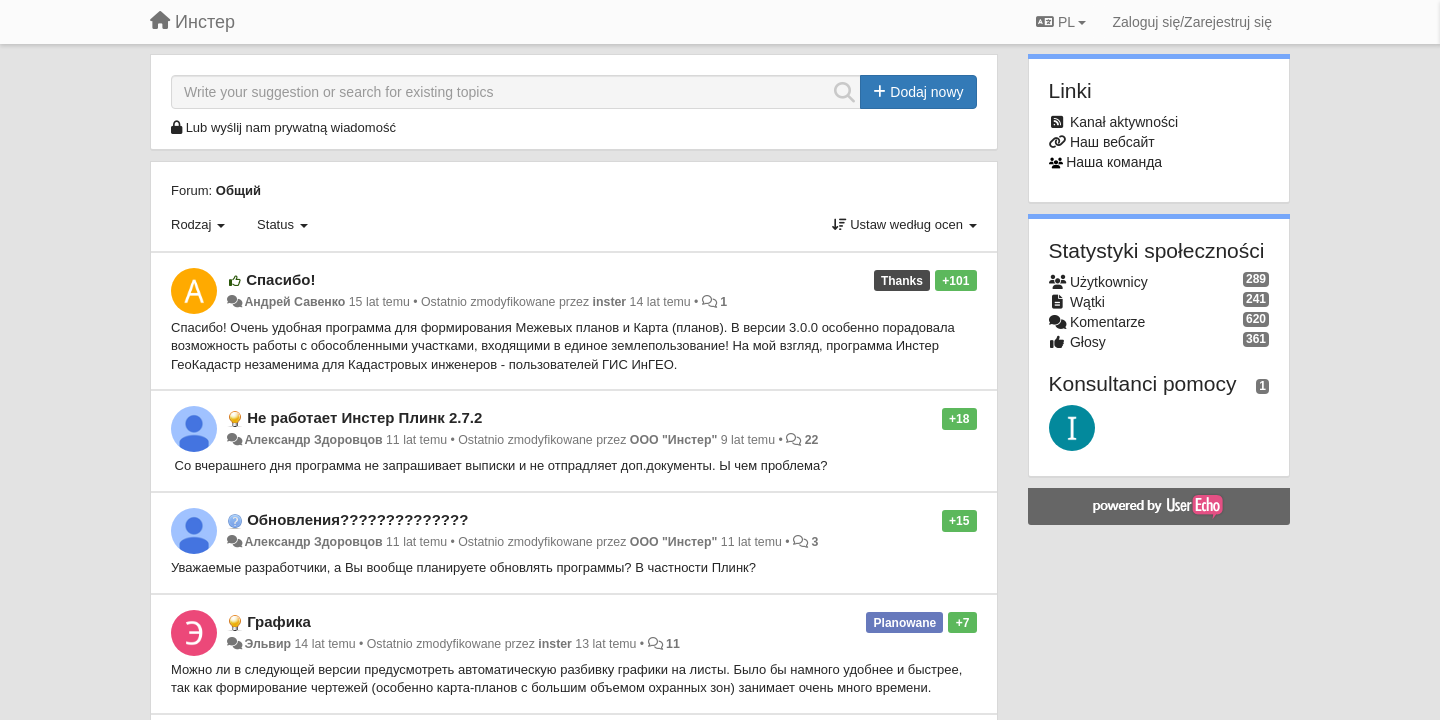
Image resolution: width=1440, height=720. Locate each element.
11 (673, 644)
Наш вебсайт (1112, 142)
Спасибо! (280, 279)
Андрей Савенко (294, 302)
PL (1061, 22)
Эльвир (267, 644)
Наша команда (1114, 162)
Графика (279, 621)
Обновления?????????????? (357, 519)
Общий (238, 190)
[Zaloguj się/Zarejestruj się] (1192, 22)
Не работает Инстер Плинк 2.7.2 (364, 417)
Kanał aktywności (1124, 122)
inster (610, 302)
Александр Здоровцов (313, 440)
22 (812, 440)
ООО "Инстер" (674, 440)
